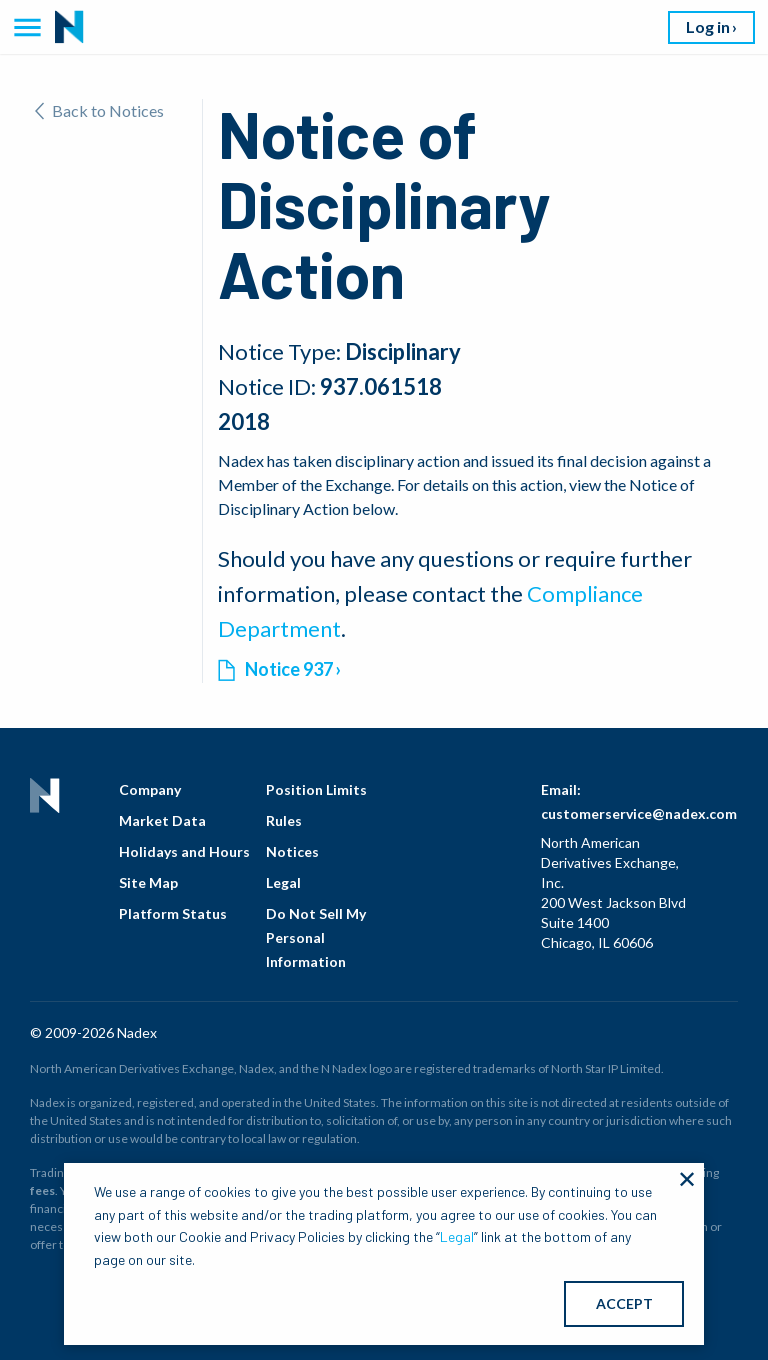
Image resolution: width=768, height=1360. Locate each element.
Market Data (162, 820)
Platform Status (173, 913)
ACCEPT (624, 1303)
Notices (292, 851)
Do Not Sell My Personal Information (316, 937)
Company (150, 789)
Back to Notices (99, 110)
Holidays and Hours (184, 851)
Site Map (148, 882)
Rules (284, 820)
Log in (708, 26)
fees (42, 1190)
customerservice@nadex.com (639, 813)
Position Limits (316, 789)
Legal (283, 882)
